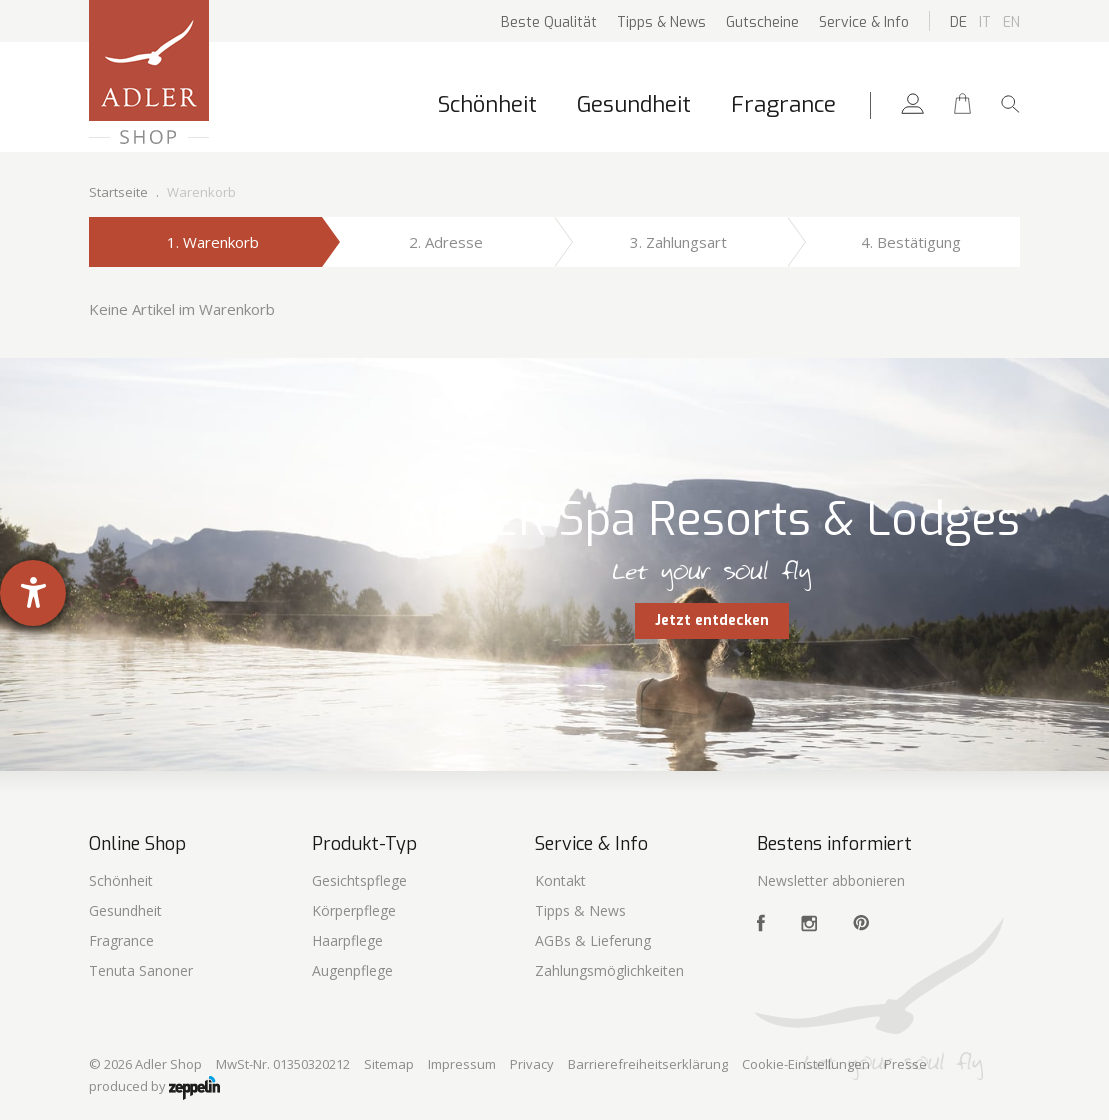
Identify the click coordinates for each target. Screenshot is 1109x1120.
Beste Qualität (549, 22)
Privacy (532, 1064)
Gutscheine (762, 22)
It (985, 22)
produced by (154, 1088)
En (1011, 22)
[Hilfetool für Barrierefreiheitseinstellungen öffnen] (33, 593)
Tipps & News (661, 22)
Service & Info (864, 22)
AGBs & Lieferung (593, 940)
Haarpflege (347, 940)
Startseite (118, 192)
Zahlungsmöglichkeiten (609, 970)
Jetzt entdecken (712, 620)
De (958, 22)
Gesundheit (634, 104)
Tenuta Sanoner (141, 970)
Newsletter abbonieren (831, 880)
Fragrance (783, 104)
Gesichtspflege (359, 880)
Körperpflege (354, 910)
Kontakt (560, 880)
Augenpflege (352, 970)
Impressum (462, 1064)
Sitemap (389, 1064)
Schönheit (487, 104)
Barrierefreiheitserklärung (648, 1064)
